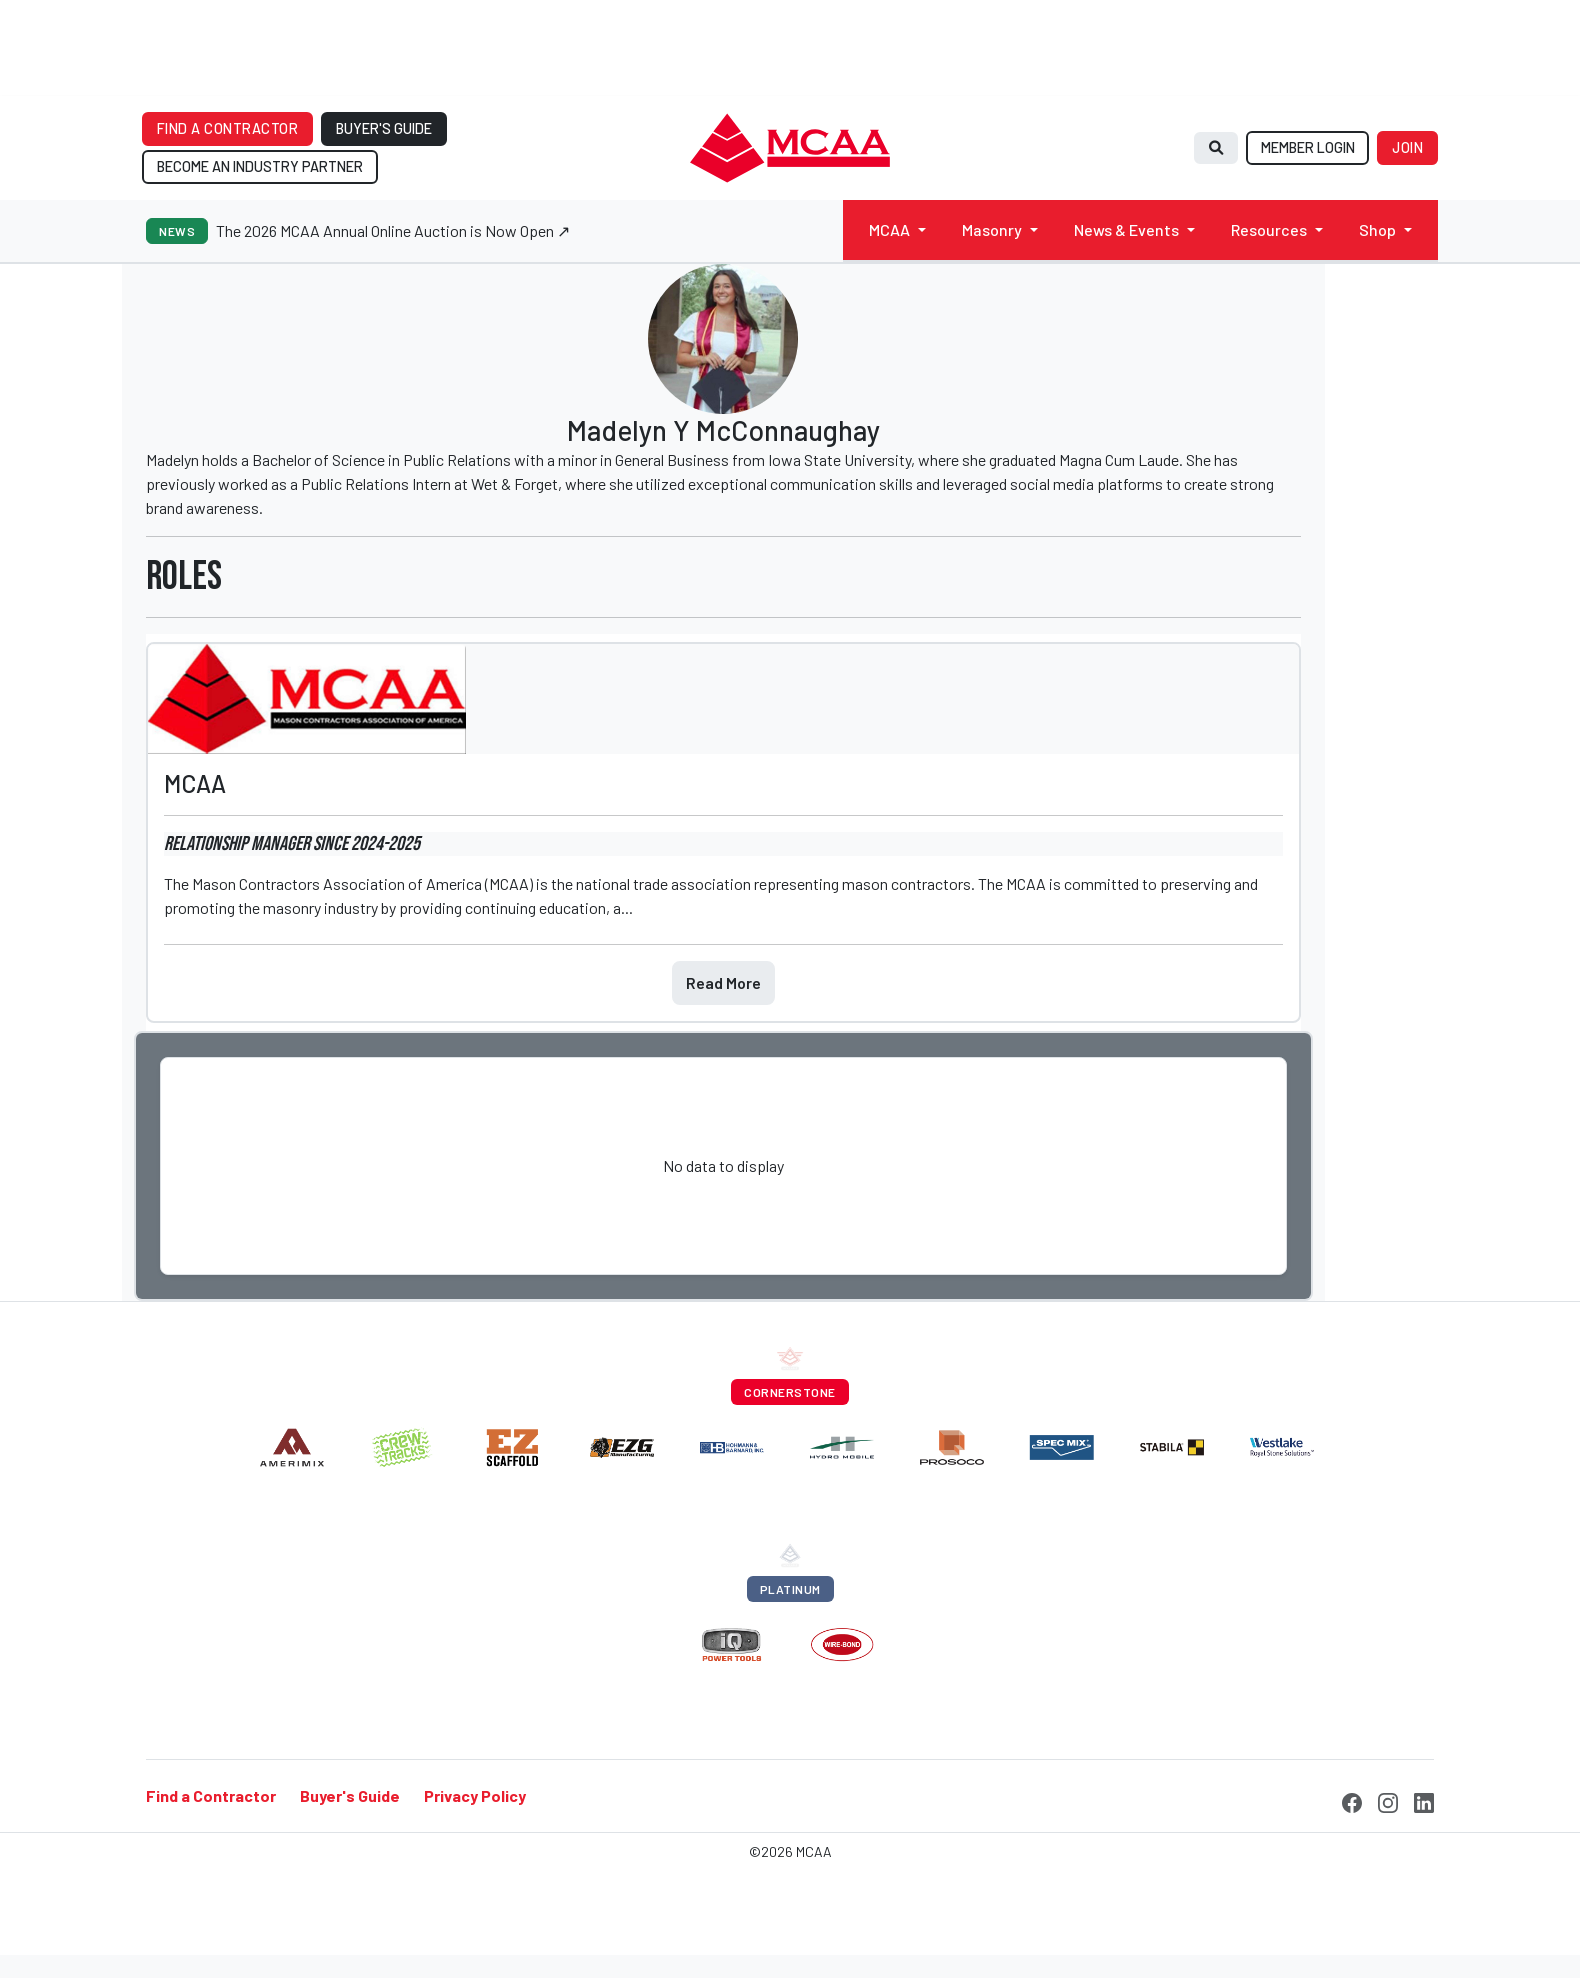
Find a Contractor (211, 1795)
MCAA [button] (889, 229)
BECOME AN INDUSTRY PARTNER (260, 166)
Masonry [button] (992, 229)
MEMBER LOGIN (1308, 147)
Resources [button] (1269, 229)
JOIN (1407, 147)
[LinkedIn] (1424, 1800)
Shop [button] (1377, 229)
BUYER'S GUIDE (384, 128)
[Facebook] (1352, 1800)
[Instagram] (1388, 1800)
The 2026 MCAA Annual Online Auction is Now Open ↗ (393, 230)
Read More (723, 982)
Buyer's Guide (350, 1795)
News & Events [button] (1126, 229)
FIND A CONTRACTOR (228, 128)
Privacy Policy (475, 1795)
